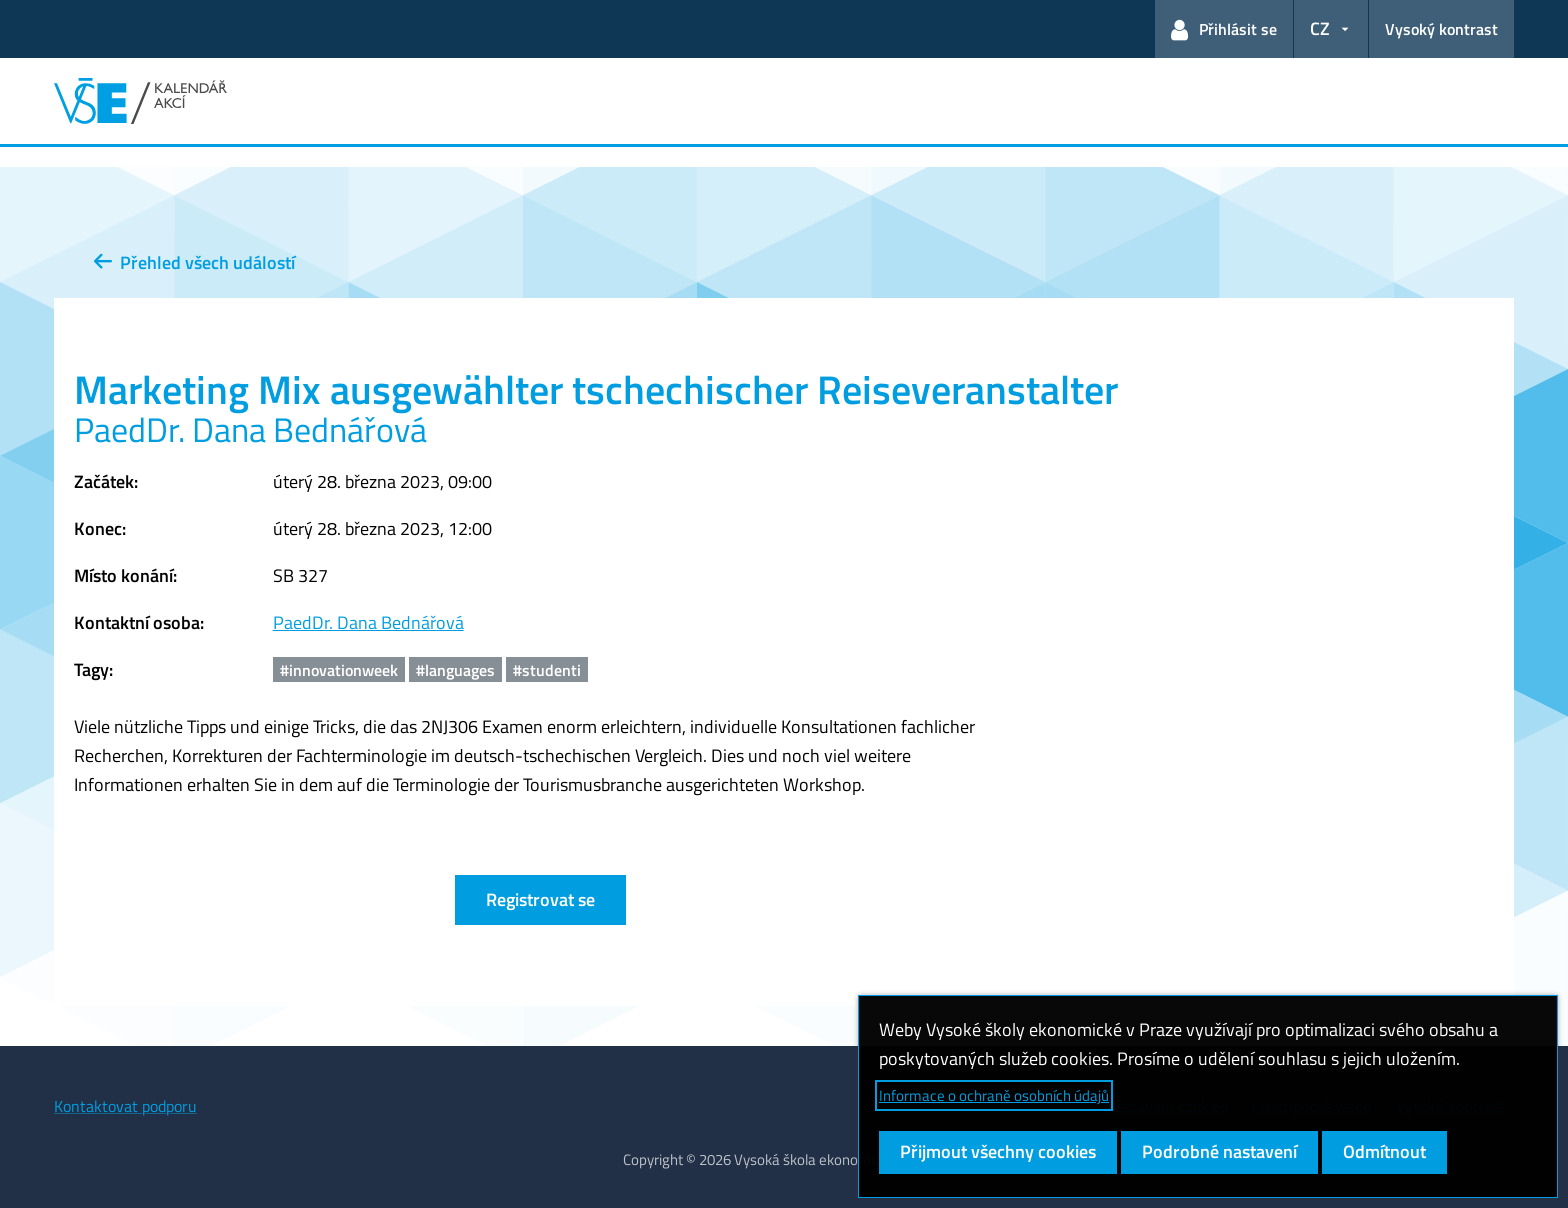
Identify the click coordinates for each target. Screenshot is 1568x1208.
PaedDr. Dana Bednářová (368, 622)
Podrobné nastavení (1219, 1151)
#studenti (547, 670)
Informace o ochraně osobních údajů (994, 1095)
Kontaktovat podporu (125, 1106)
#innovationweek (339, 670)
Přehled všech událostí (194, 262)
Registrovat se (540, 899)
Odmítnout (1384, 1151)
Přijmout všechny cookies (998, 1151)
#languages (455, 670)
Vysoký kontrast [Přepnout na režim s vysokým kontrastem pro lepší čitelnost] (1441, 29)
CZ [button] (1320, 28)
